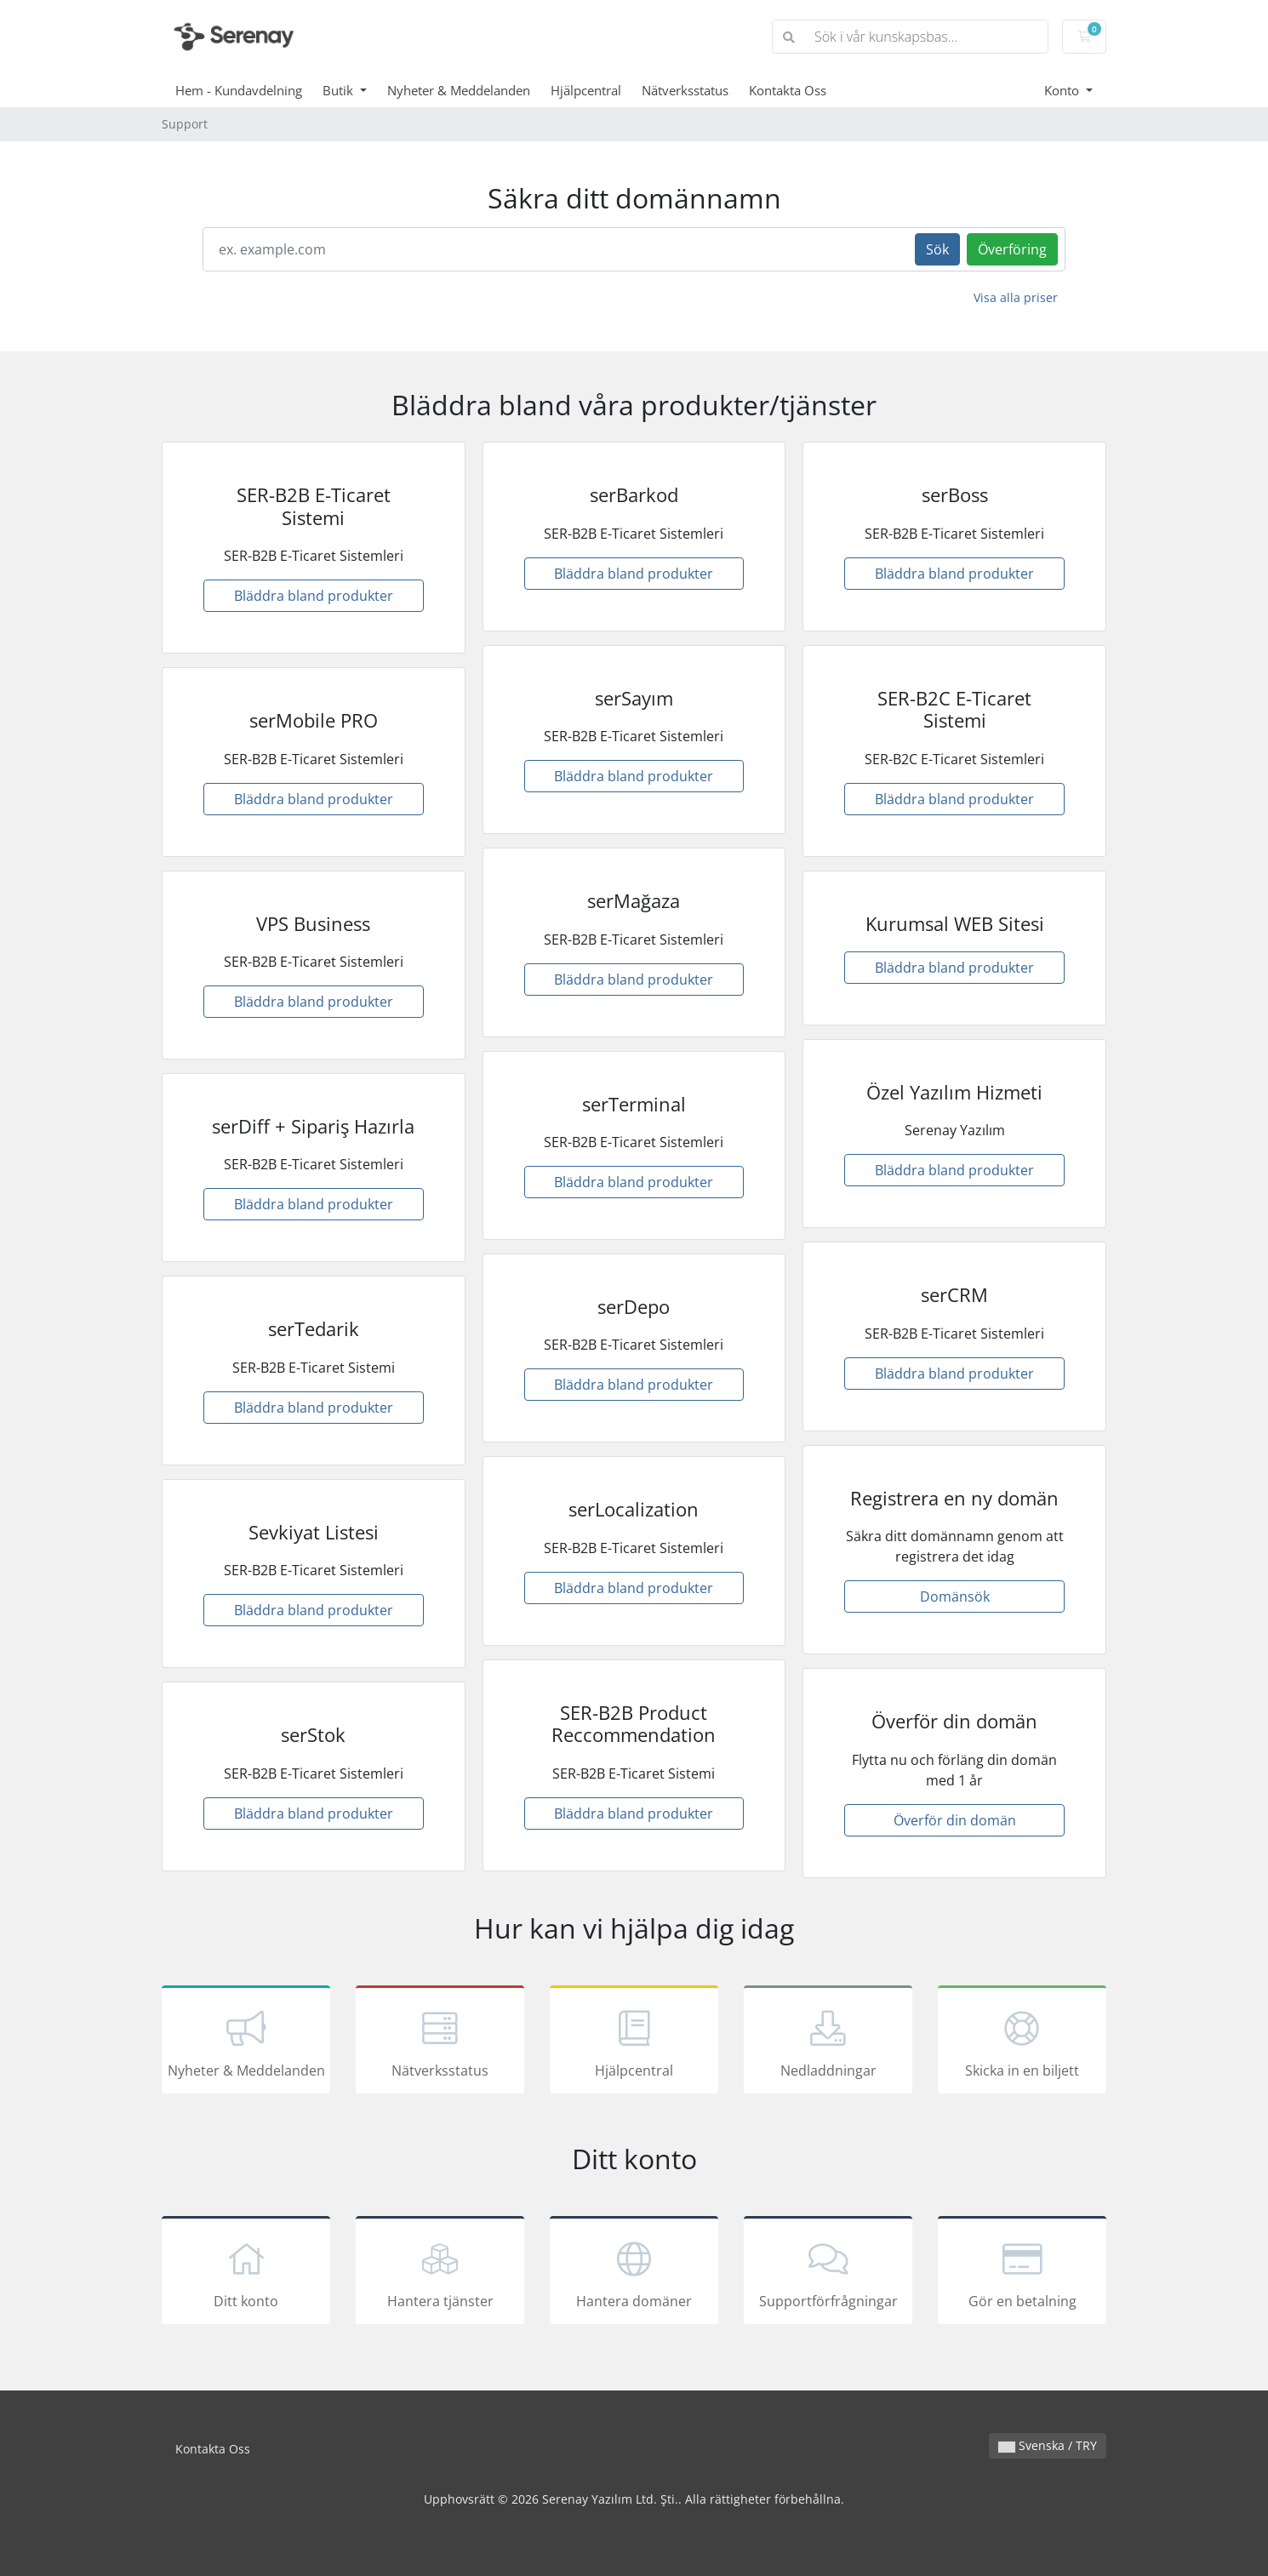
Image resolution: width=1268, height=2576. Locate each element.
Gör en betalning (1022, 2273)
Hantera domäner (634, 2273)
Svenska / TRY (1047, 2445)
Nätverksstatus (685, 90)
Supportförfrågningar (828, 2273)
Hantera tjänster (440, 2273)
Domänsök (955, 1596)
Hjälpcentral (586, 90)
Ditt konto (246, 2273)
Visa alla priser (1016, 297)
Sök (937, 249)
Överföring (1012, 249)
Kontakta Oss (787, 90)
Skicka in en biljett (1022, 2042)
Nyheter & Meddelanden (458, 90)
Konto (1063, 90)
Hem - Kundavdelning (238, 90)
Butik (340, 90)
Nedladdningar (828, 2042)
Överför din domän (955, 1820)
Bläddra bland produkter (313, 595)
